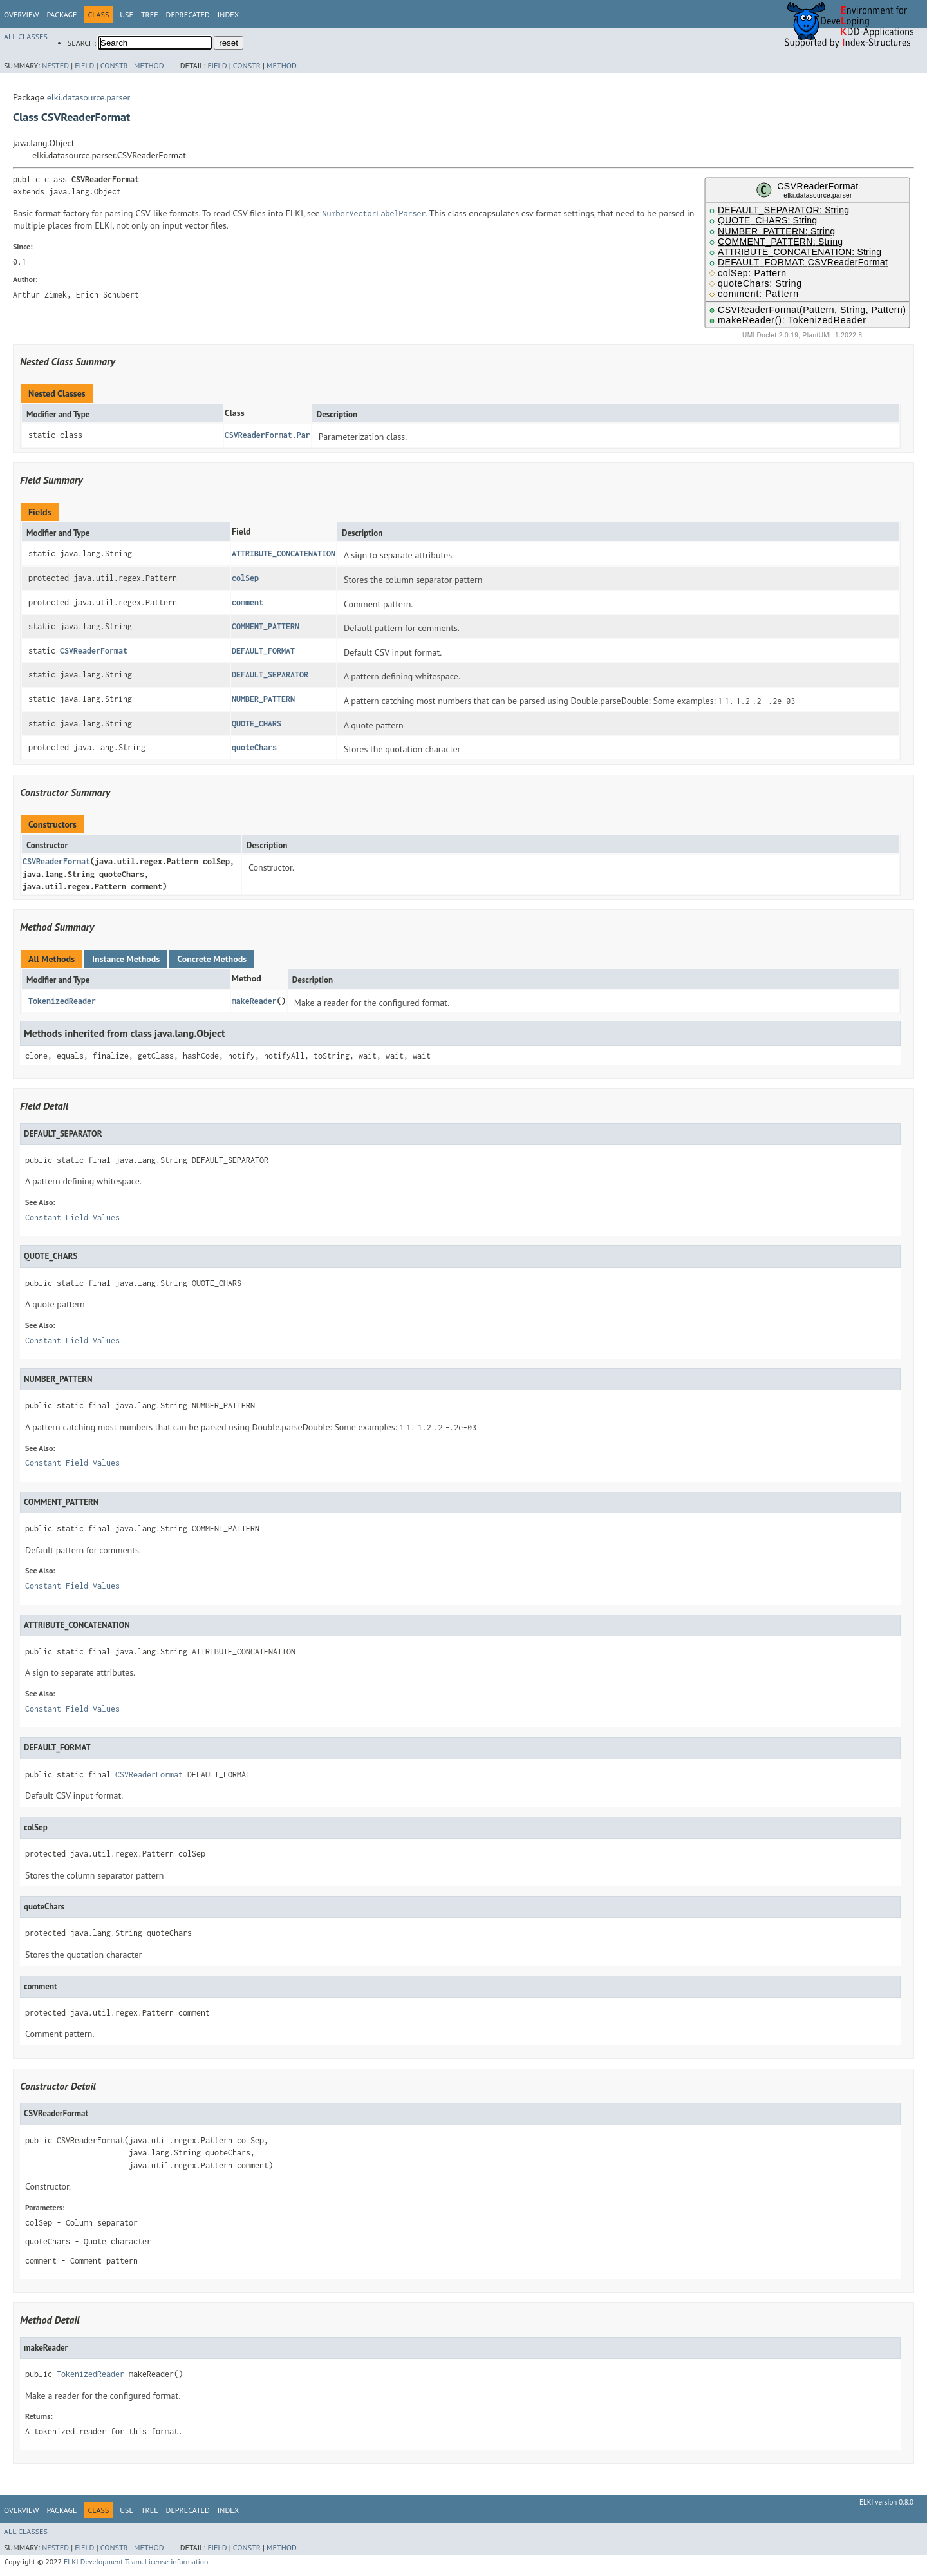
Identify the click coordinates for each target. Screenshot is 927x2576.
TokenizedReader (62, 1001)
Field (84, 65)
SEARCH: (82, 43)
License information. (177, 2561)
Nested (55, 65)
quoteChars (254, 747)
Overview (21, 14)
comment (247, 602)
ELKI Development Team (103, 2561)
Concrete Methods (212, 959)
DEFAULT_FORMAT (263, 651)
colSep (245, 578)
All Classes (26, 36)
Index (228, 14)
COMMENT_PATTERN (265, 626)
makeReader (254, 1001)
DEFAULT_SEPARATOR (270, 674)
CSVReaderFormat (93, 651)
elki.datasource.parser (89, 97)
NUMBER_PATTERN (263, 699)
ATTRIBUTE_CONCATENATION (283, 553)
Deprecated (188, 14)
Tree (149, 14)
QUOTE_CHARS (256, 723)
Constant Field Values (72, 1217)
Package (61, 14)
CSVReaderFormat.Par (267, 435)
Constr (114, 65)
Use (126, 14)
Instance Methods (126, 959)
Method (149, 65)
